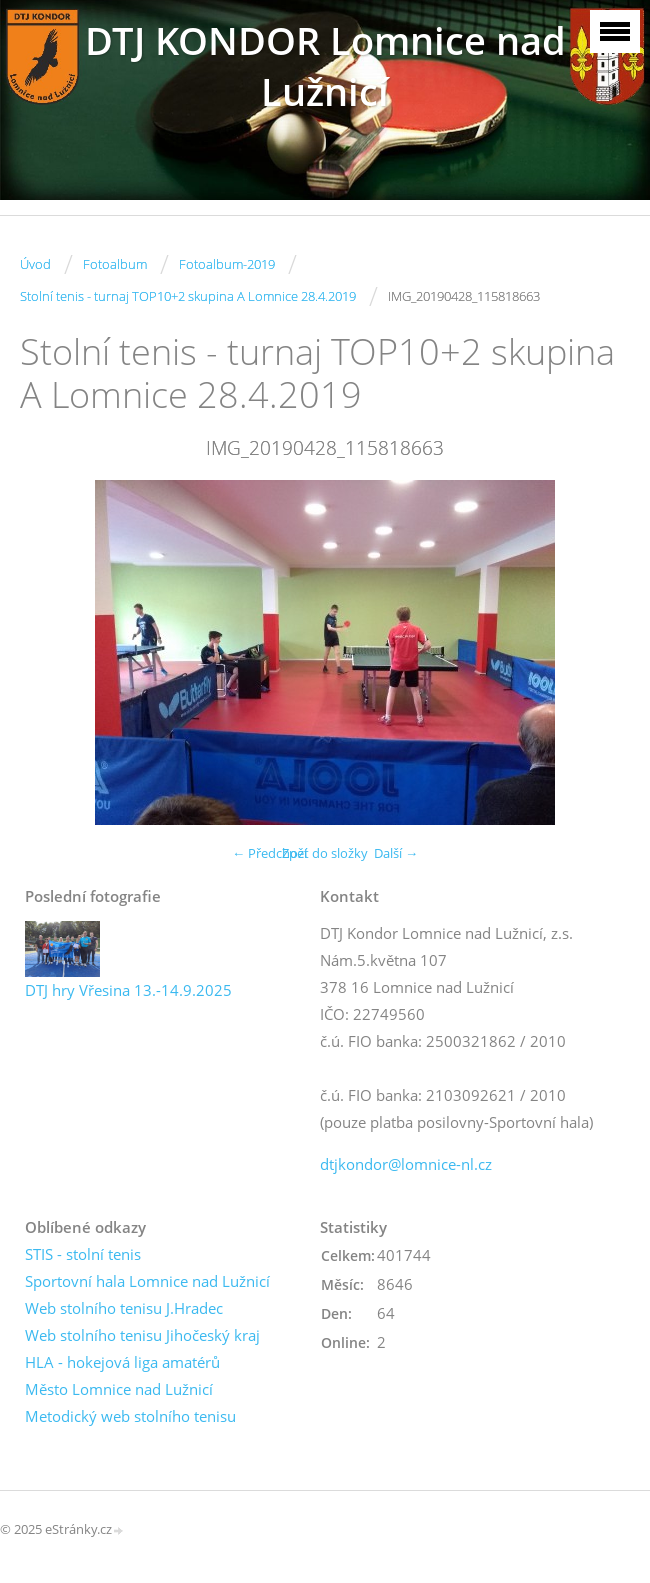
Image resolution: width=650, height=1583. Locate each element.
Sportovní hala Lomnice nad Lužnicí (147, 1281)
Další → (396, 853)
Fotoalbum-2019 (227, 264)
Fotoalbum (115, 264)
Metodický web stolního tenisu (130, 1416)
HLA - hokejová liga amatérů (122, 1362)
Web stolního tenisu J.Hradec (124, 1308)
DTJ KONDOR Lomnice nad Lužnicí (325, 66)
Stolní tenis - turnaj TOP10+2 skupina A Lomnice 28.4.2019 (188, 296)
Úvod (35, 264)
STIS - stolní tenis (83, 1254)
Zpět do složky (325, 853)
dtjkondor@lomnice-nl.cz (406, 1164)
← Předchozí (269, 853)
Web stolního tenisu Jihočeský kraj (142, 1335)
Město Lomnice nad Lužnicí (119, 1389)
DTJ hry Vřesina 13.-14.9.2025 (128, 990)
